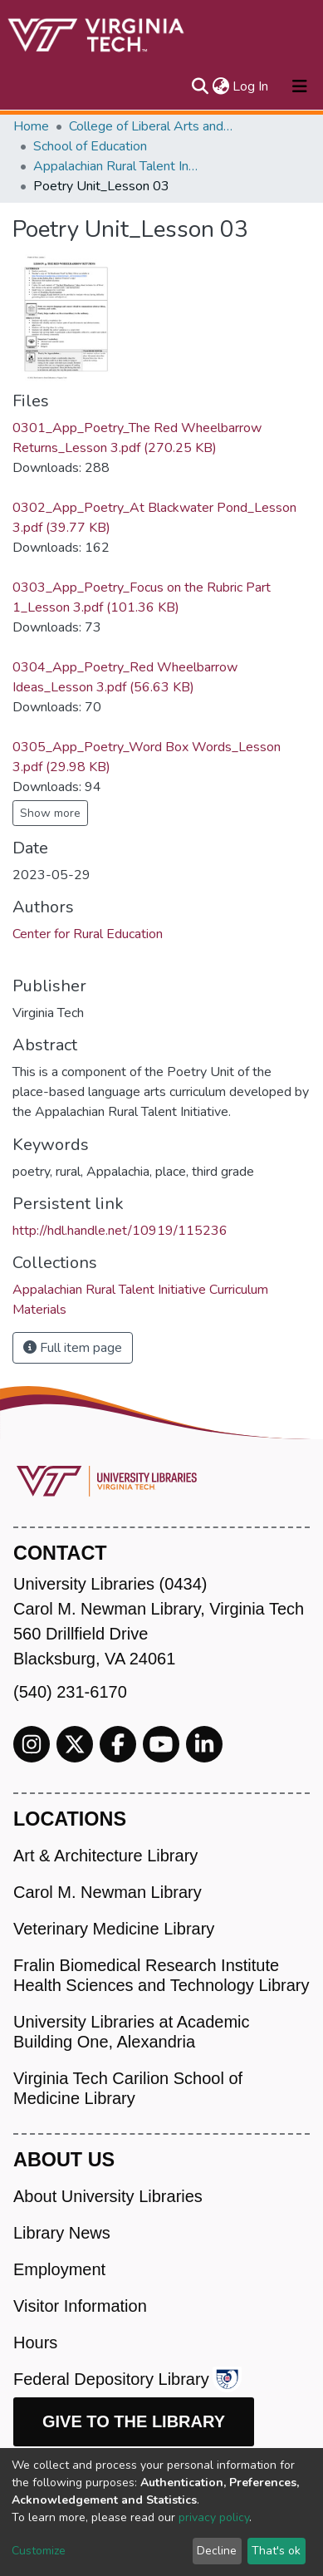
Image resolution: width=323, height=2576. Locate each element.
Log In (251, 86)
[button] (220, 86)
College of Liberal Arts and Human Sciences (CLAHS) (152, 126)
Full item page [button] (72, 1348)
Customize (39, 2551)
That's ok (276, 2551)
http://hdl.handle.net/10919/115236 (120, 1231)
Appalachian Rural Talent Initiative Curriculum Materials (116, 166)
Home (31, 126)
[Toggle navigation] (300, 86)
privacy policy (214, 2517)
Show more (50, 813)
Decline (217, 2551)
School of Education (90, 146)
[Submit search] (199, 86)
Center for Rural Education (87, 934)
